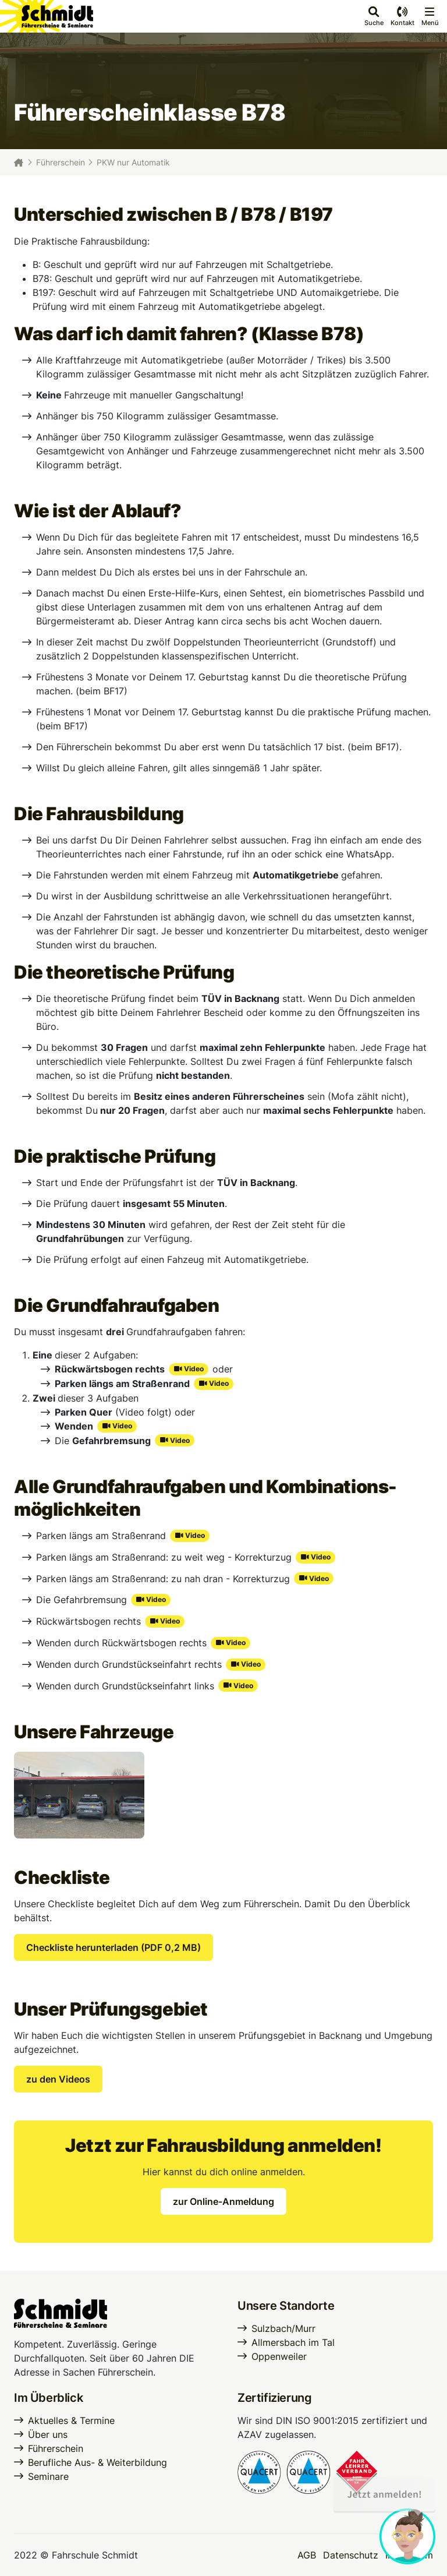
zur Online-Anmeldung (223, 2201)
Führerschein (60, 162)
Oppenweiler (279, 2356)
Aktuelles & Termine (71, 2420)
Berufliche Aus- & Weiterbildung (97, 2462)
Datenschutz (350, 2555)
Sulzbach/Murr (283, 2328)
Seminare (48, 2476)
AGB (306, 2555)
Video (194, 1368)
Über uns (48, 2434)
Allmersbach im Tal (293, 2342)
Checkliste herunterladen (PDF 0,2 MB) (113, 1947)
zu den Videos (58, 2079)
